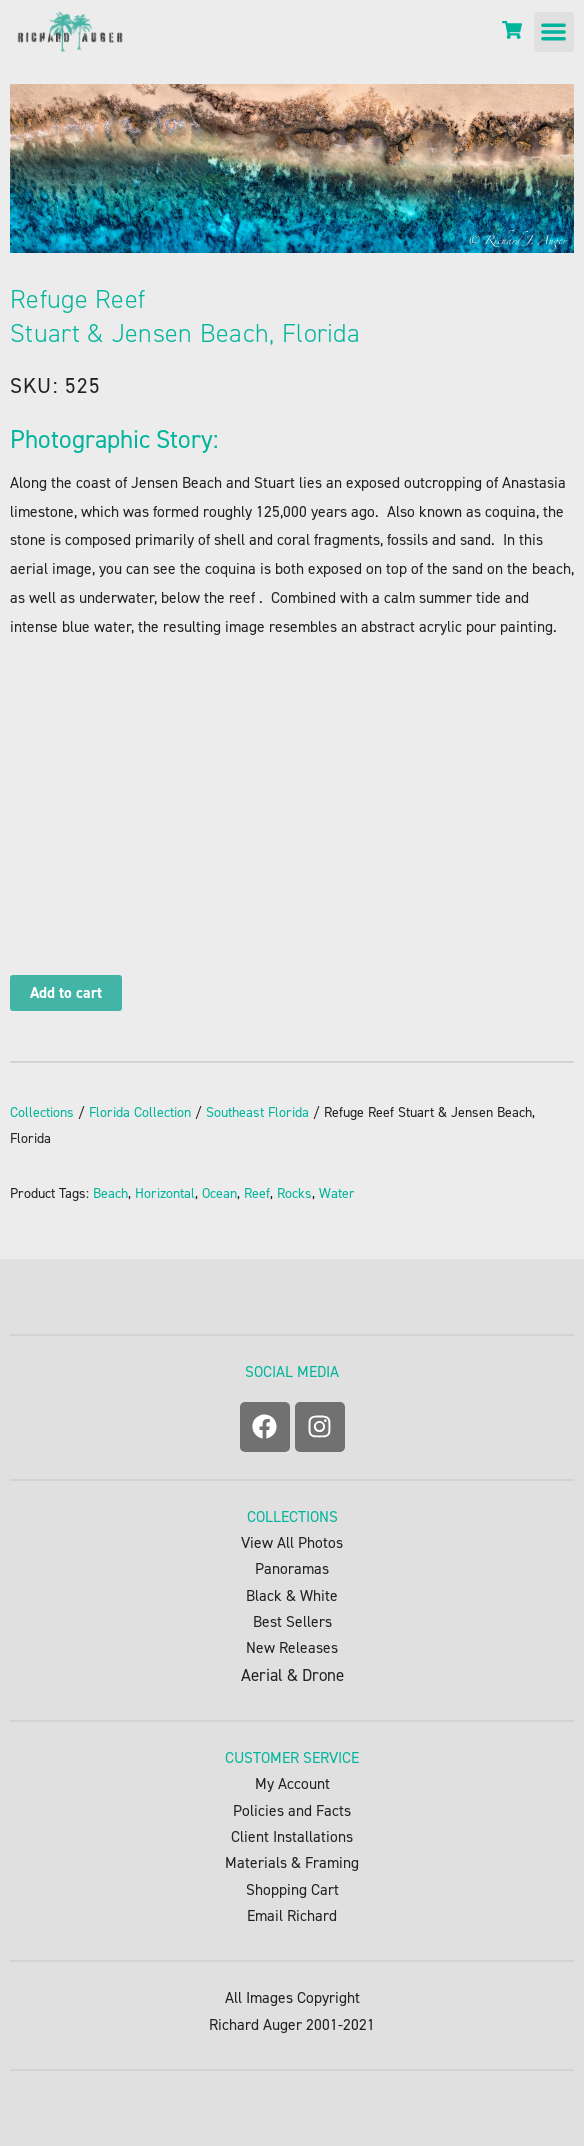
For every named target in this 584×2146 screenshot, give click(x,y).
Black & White (292, 1595)
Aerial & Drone (292, 1675)
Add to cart (66, 992)
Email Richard (292, 1915)
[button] (554, 32)
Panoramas (292, 1568)
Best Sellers (292, 1621)
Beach (110, 1193)
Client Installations (292, 1836)
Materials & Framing (292, 1862)
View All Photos (292, 1542)
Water (337, 1193)
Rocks (294, 1193)
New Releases (292, 1647)
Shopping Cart (292, 1889)
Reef (257, 1193)
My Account (292, 1783)
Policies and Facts (292, 1810)
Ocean (219, 1193)
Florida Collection (140, 1112)
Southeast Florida (257, 1112)
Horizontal (165, 1193)
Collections (42, 1112)
